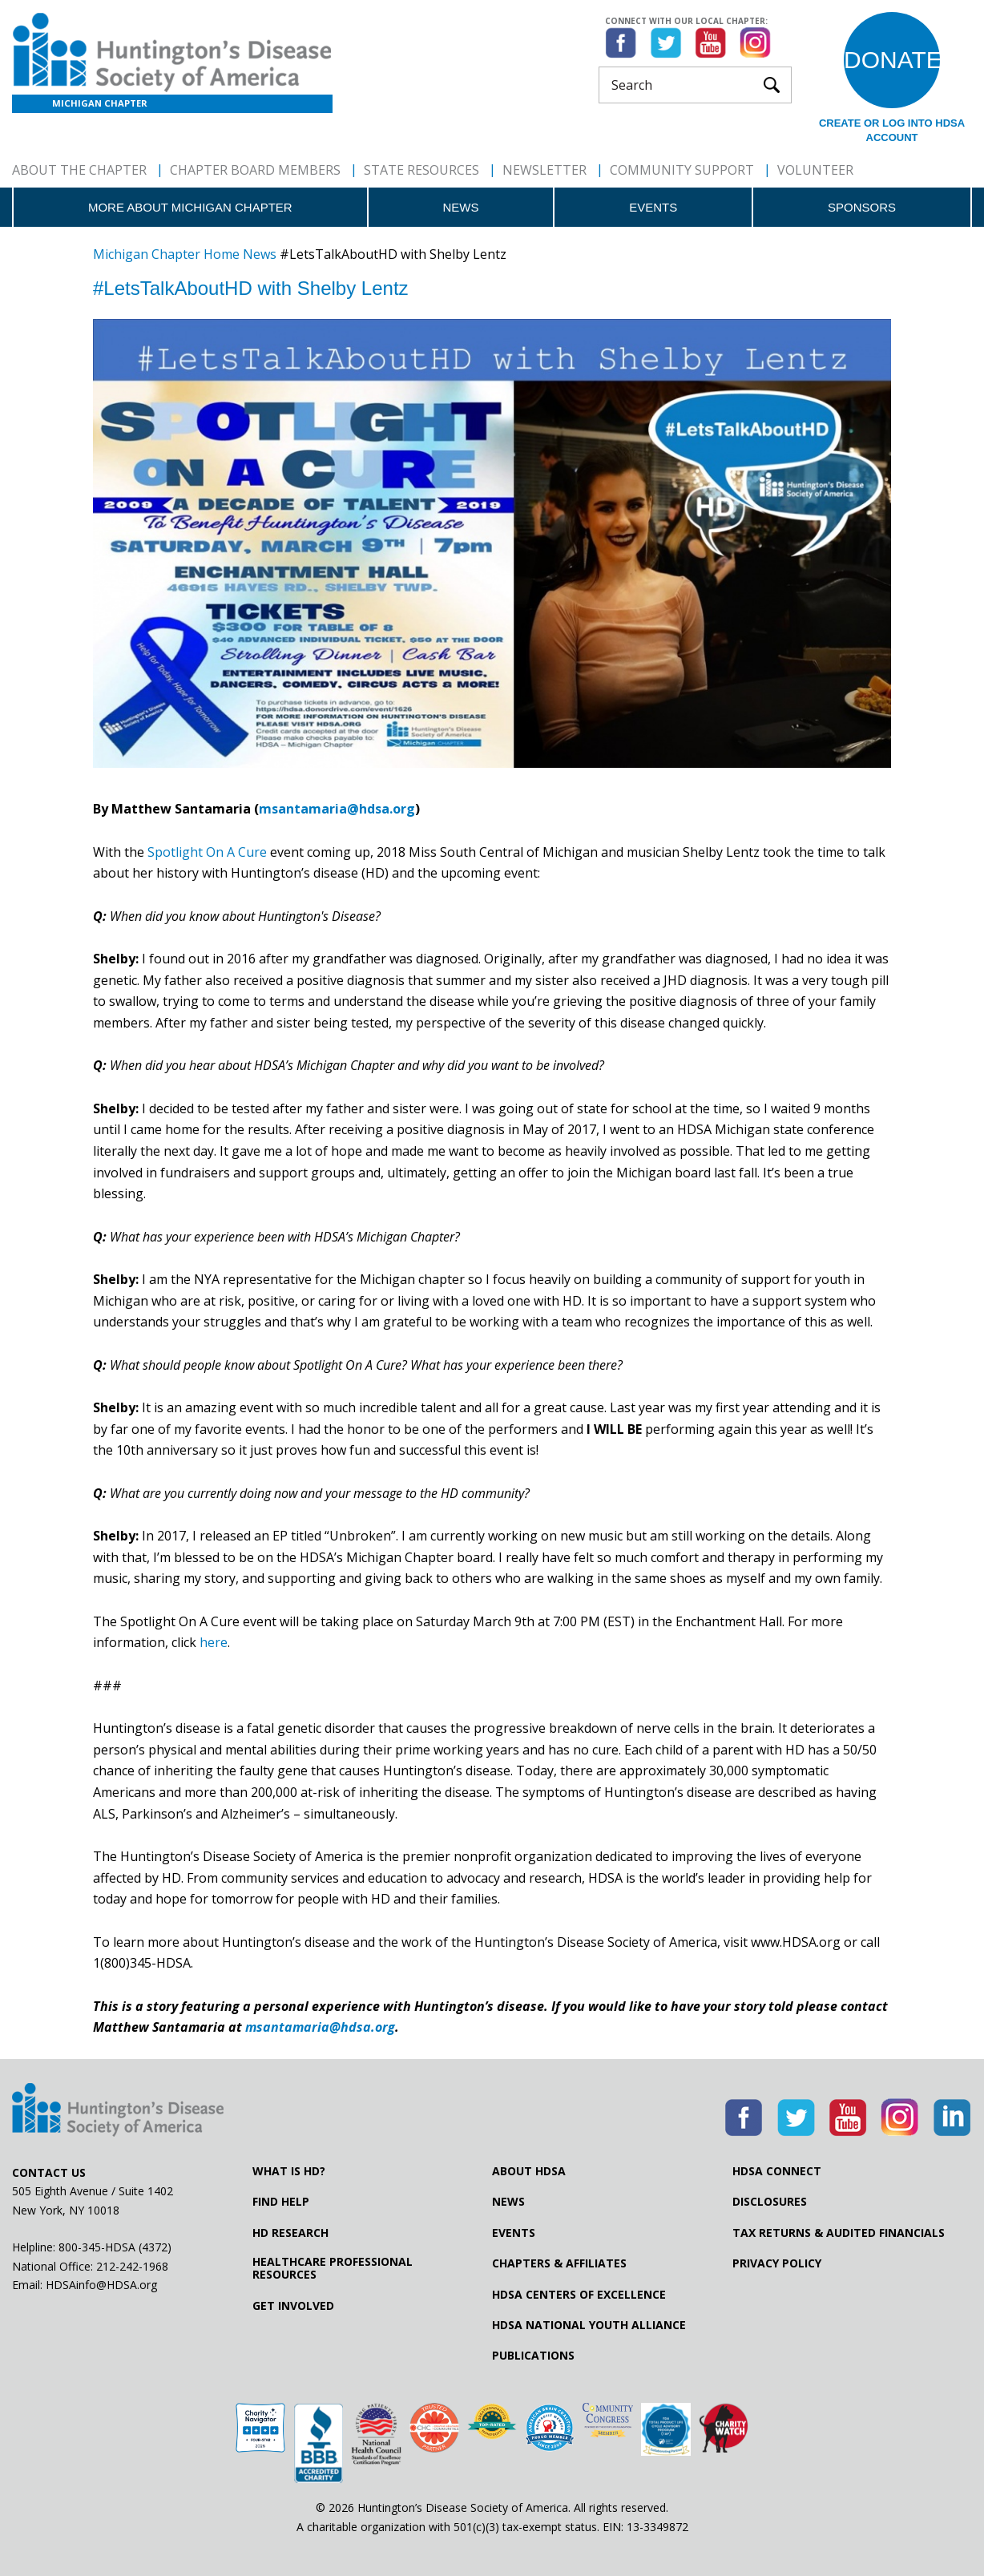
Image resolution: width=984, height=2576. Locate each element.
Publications (533, 2355)
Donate (892, 59)
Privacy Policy (776, 2263)
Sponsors (862, 207)
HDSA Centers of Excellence (579, 2294)
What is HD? (288, 2171)
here (214, 1642)
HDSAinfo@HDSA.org (101, 2284)
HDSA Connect (776, 2171)
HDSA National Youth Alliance (589, 2325)
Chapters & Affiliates (559, 2263)
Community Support (682, 170)
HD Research (290, 2233)
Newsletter (544, 170)
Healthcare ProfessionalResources (332, 2268)
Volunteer (815, 170)
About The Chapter (79, 170)
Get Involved (293, 2305)
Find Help (280, 2201)
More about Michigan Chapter (190, 207)
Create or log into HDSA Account (892, 130)
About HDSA (529, 2171)
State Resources (421, 170)
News (460, 207)
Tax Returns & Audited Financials (838, 2233)
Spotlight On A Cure (207, 852)
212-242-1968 (132, 2266)
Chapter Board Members (255, 170)
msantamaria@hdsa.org (337, 809)
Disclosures (769, 2201)
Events (653, 207)
